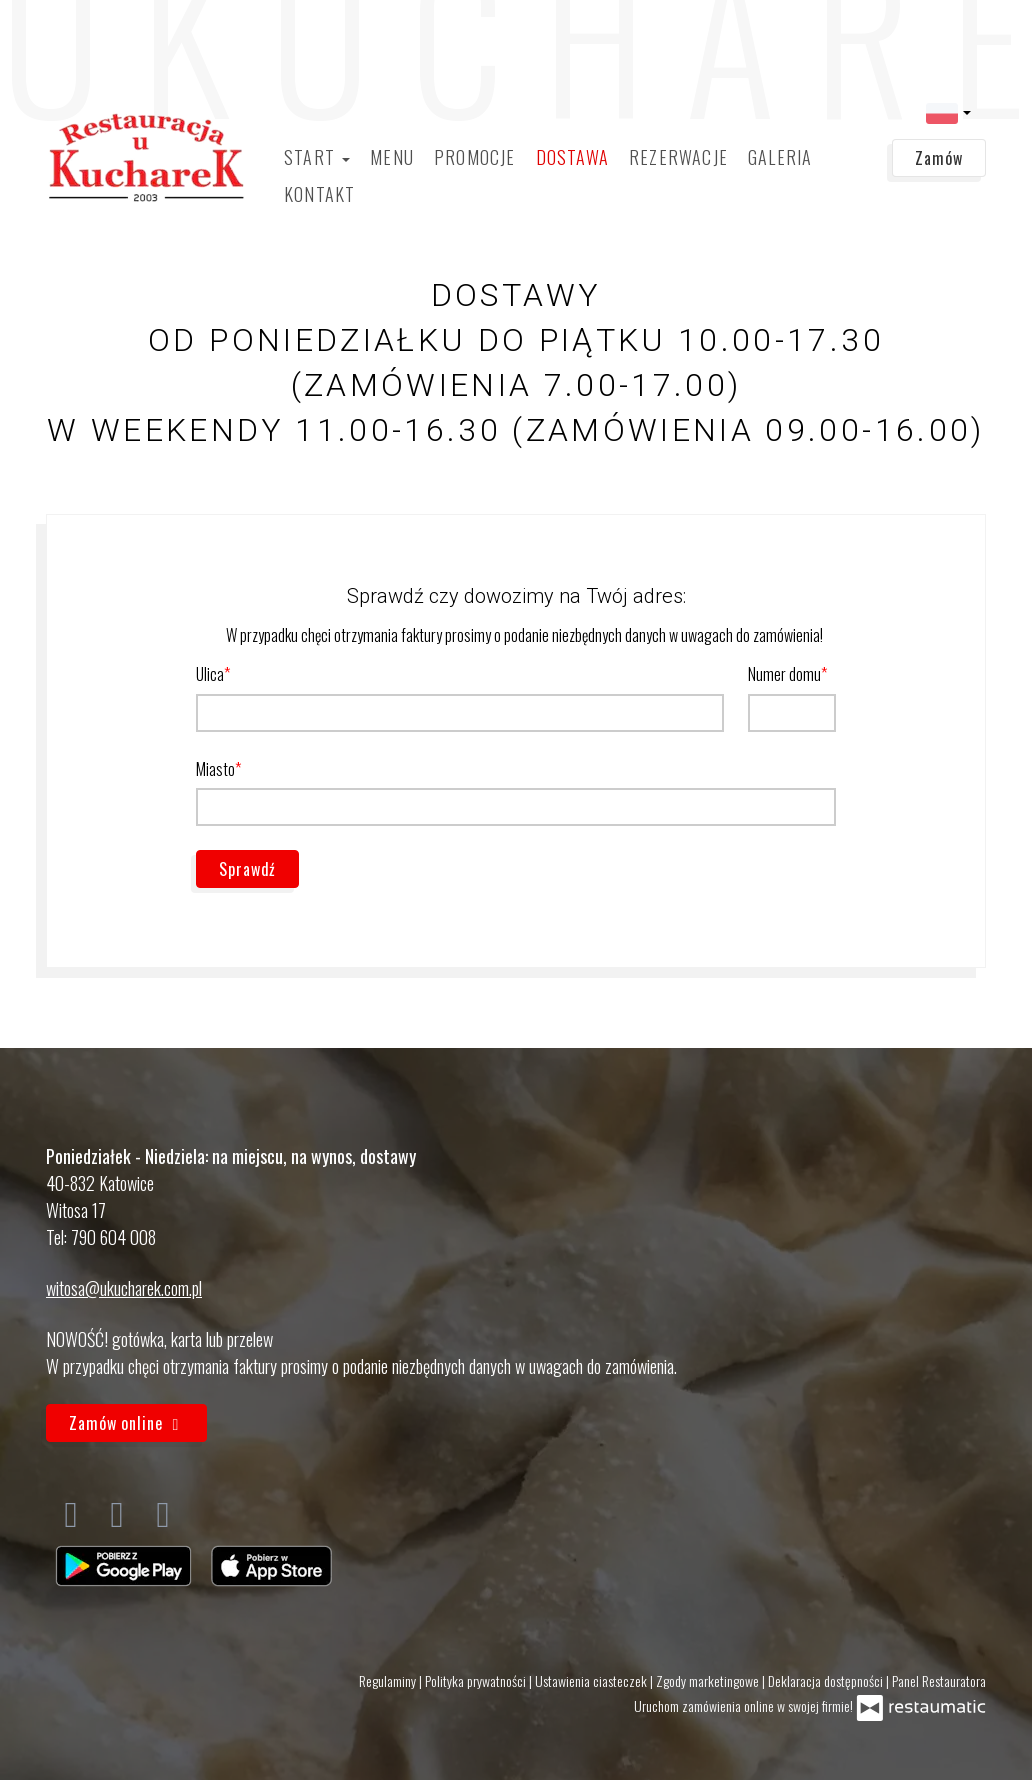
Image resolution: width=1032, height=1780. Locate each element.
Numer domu (784, 674)
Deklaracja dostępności (827, 1680)
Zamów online (126, 1423)
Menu (392, 157)
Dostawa (572, 157)
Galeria (780, 157)
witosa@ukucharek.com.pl (124, 1288)
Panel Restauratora (939, 1680)
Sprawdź (247, 869)
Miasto (215, 769)
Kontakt (319, 194)
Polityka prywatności (477, 1680)
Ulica (210, 674)
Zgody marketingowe (709, 1680)
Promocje (475, 157)
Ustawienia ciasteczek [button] (592, 1680)
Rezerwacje (678, 157)
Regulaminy (389, 1680)
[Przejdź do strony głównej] (146, 156)
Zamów (939, 158)
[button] (948, 111)
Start (317, 157)
